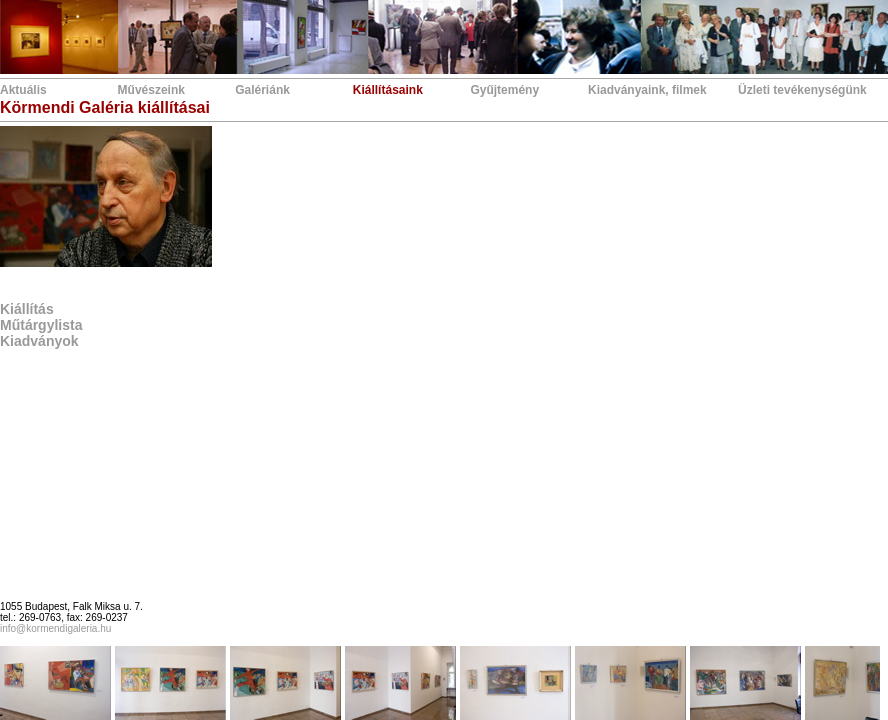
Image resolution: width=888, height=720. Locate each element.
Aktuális (23, 90)
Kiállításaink (388, 90)
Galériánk (262, 90)
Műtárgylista (41, 325)
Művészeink (151, 90)
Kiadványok (39, 341)
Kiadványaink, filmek (647, 90)
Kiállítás (27, 309)
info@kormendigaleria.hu (55, 628)
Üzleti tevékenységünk (802, 90)
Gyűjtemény (504, 90)
